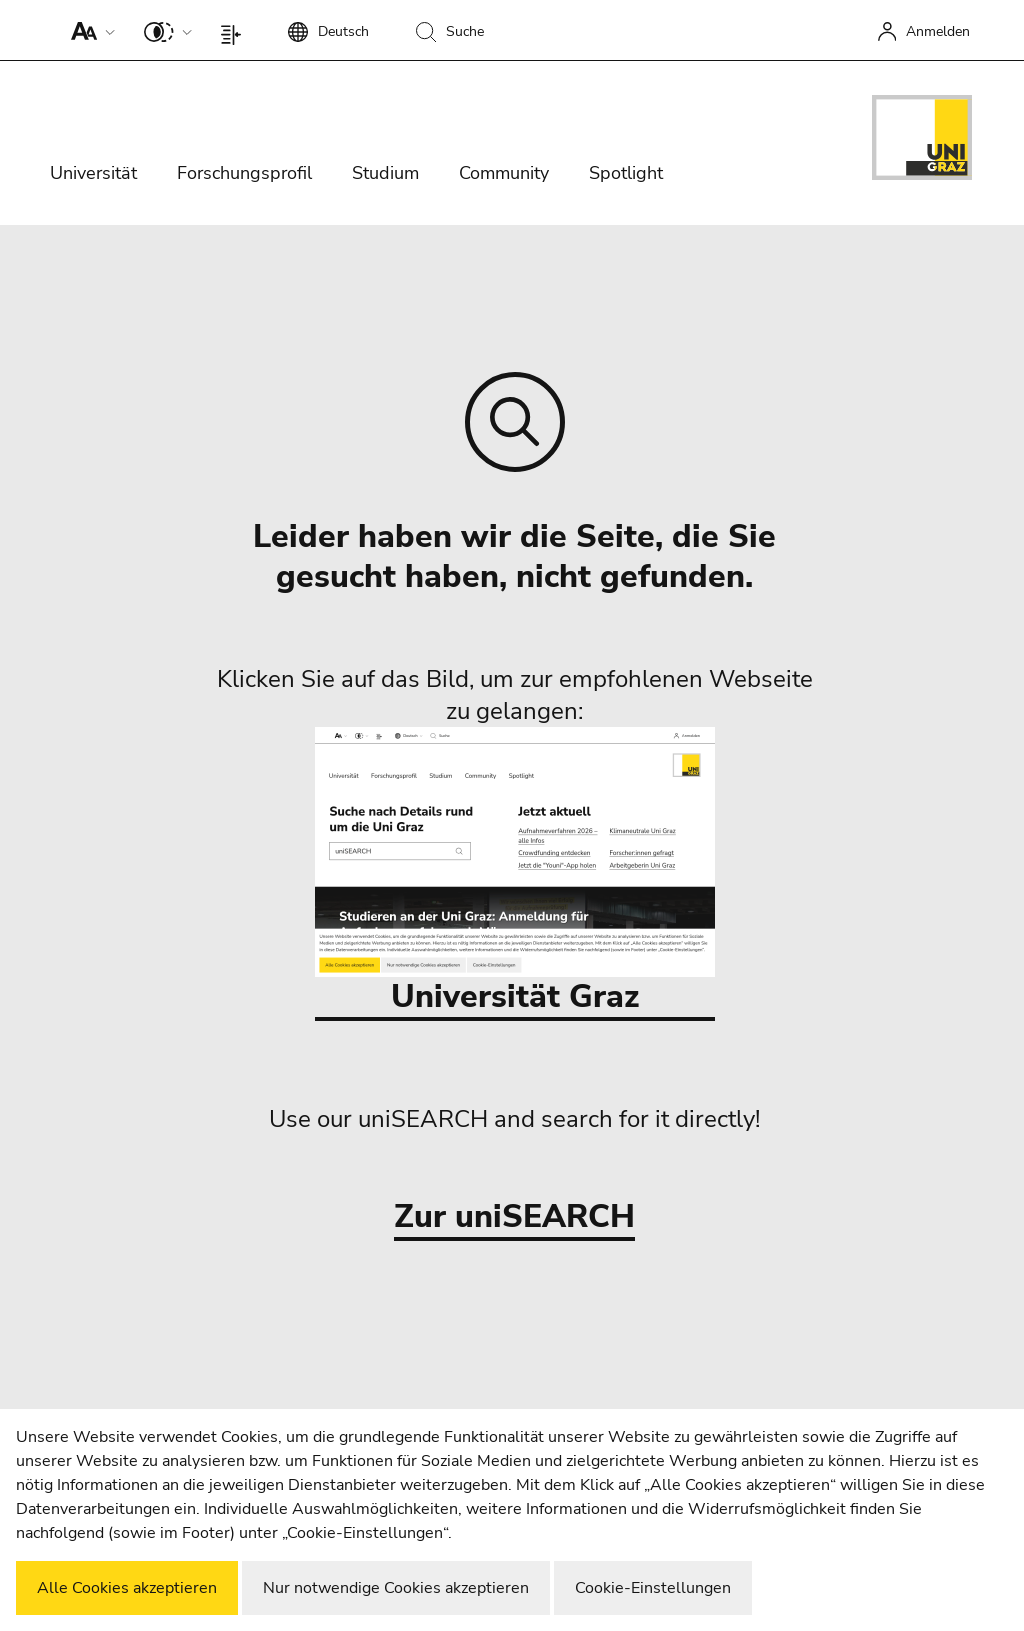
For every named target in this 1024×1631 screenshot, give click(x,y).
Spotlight (626, 173)
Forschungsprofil (244, 173)
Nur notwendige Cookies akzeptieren (396, 1588)
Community (504, 173)
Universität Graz (515, 872)
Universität (93, 173)
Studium (385, 173)
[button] (88, 30)
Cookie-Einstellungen (653, 1588)
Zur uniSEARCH (514, 1217)
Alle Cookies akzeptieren (127, 1588)
